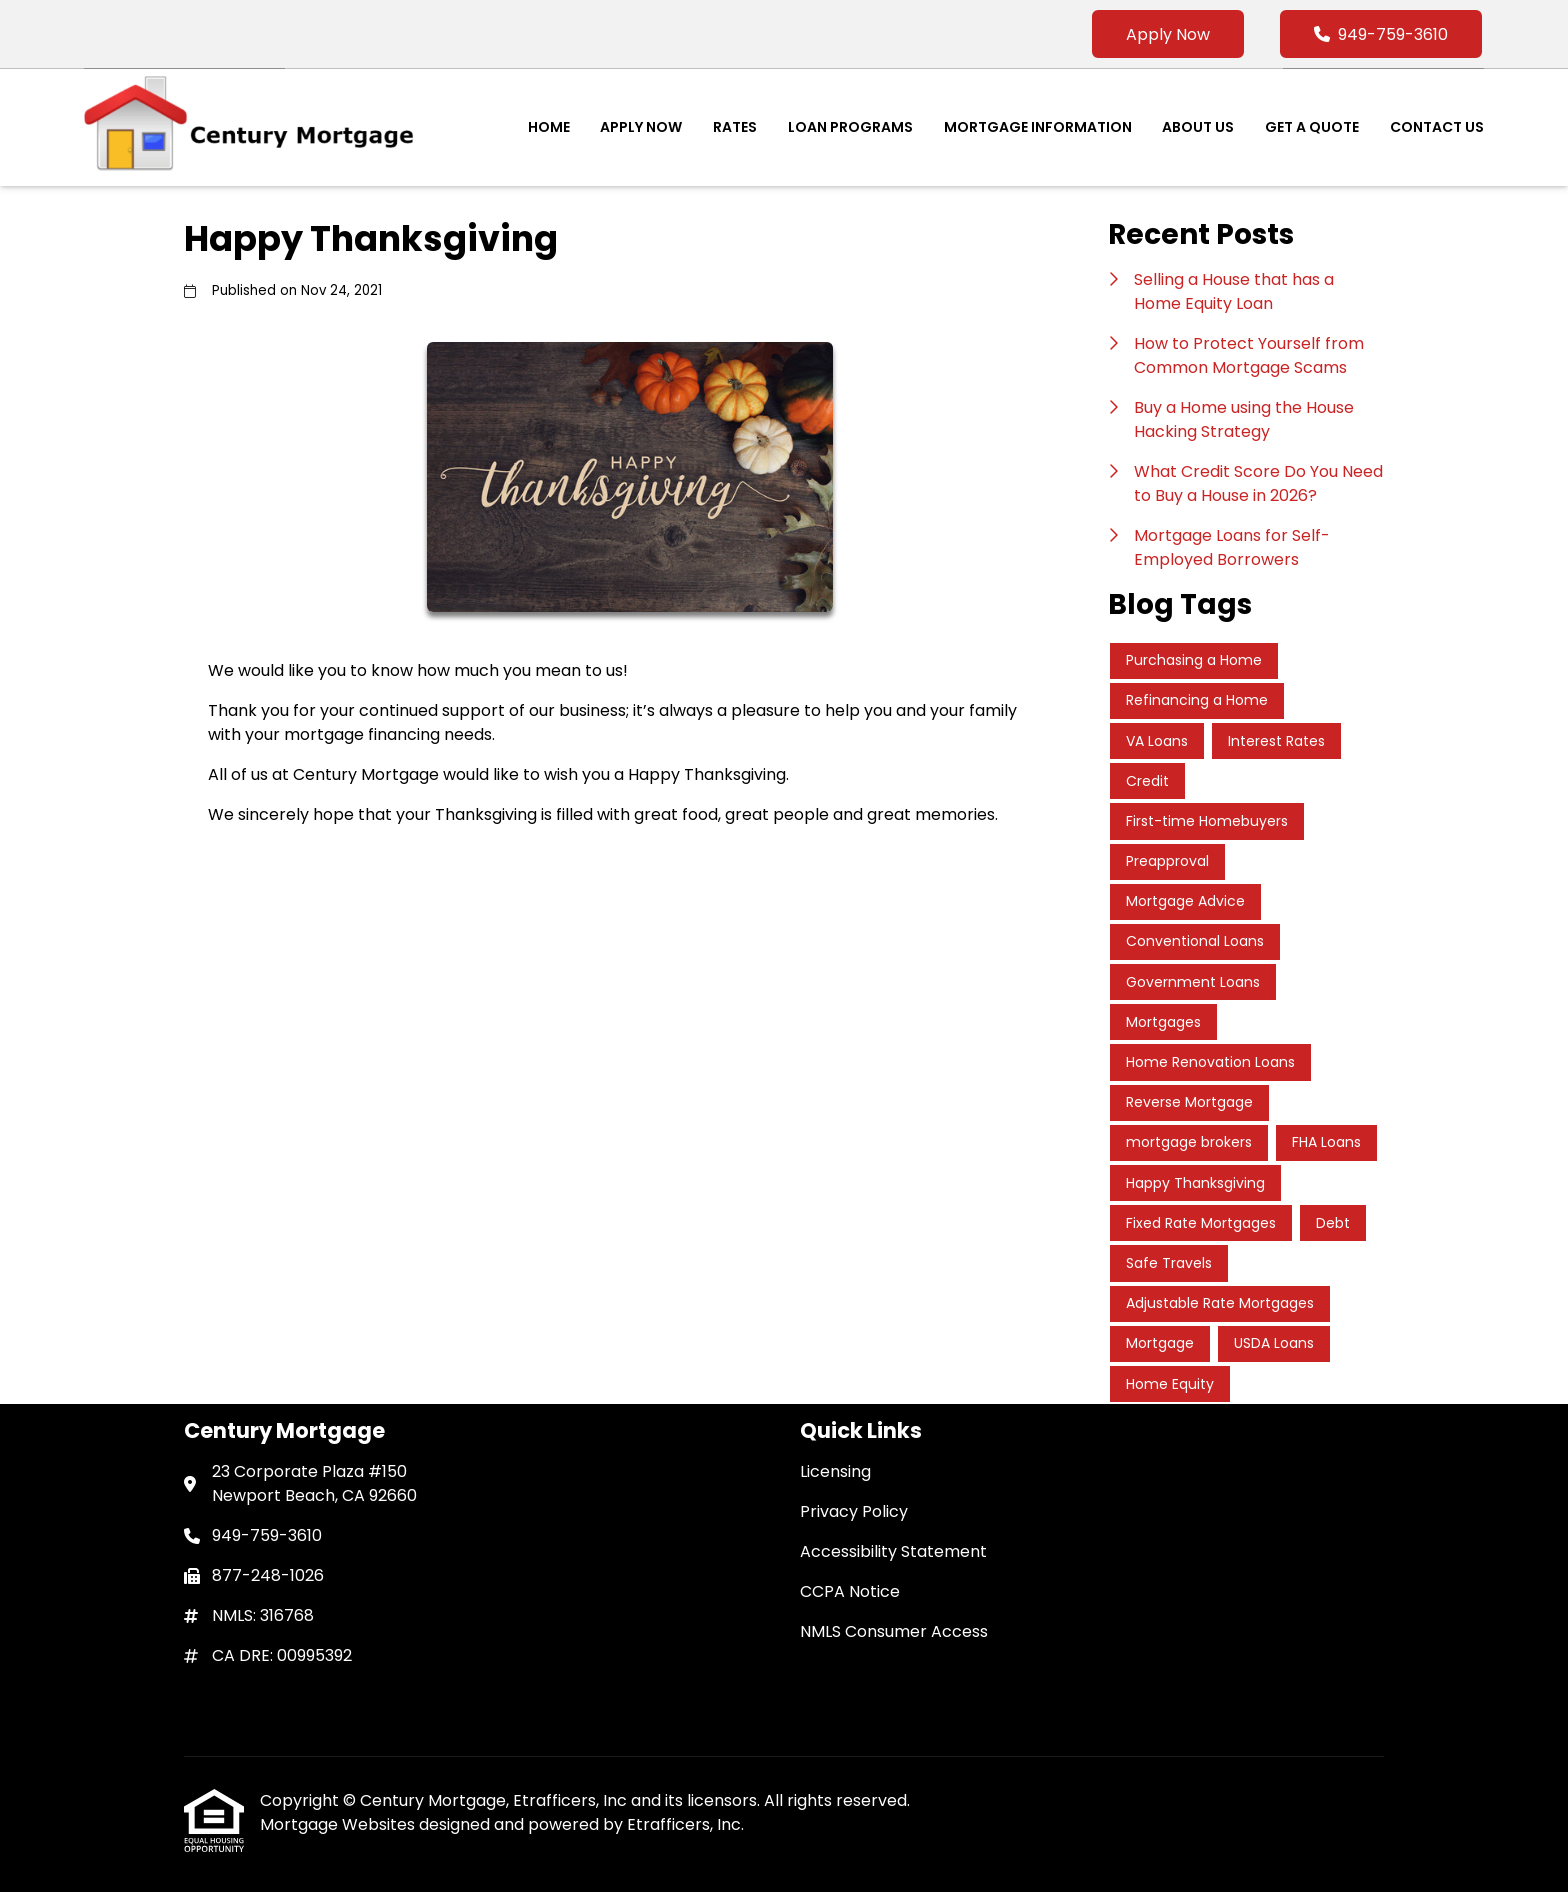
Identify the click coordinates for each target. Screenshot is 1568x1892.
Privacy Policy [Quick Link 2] (854, 1511)
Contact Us (1437, 127)
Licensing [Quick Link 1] (835, 1471)
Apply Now (1168, 34)
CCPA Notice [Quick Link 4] (850, 1591)
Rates (735, 127)
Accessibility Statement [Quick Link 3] (893, 1551)
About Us (1198, 127)
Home (549, 127)
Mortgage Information (1038, 127)
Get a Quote (1312, 127)
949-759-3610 (1381, 34)
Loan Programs (850, 127)
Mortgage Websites (339, 1824)
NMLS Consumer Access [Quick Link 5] (894, 1631)
